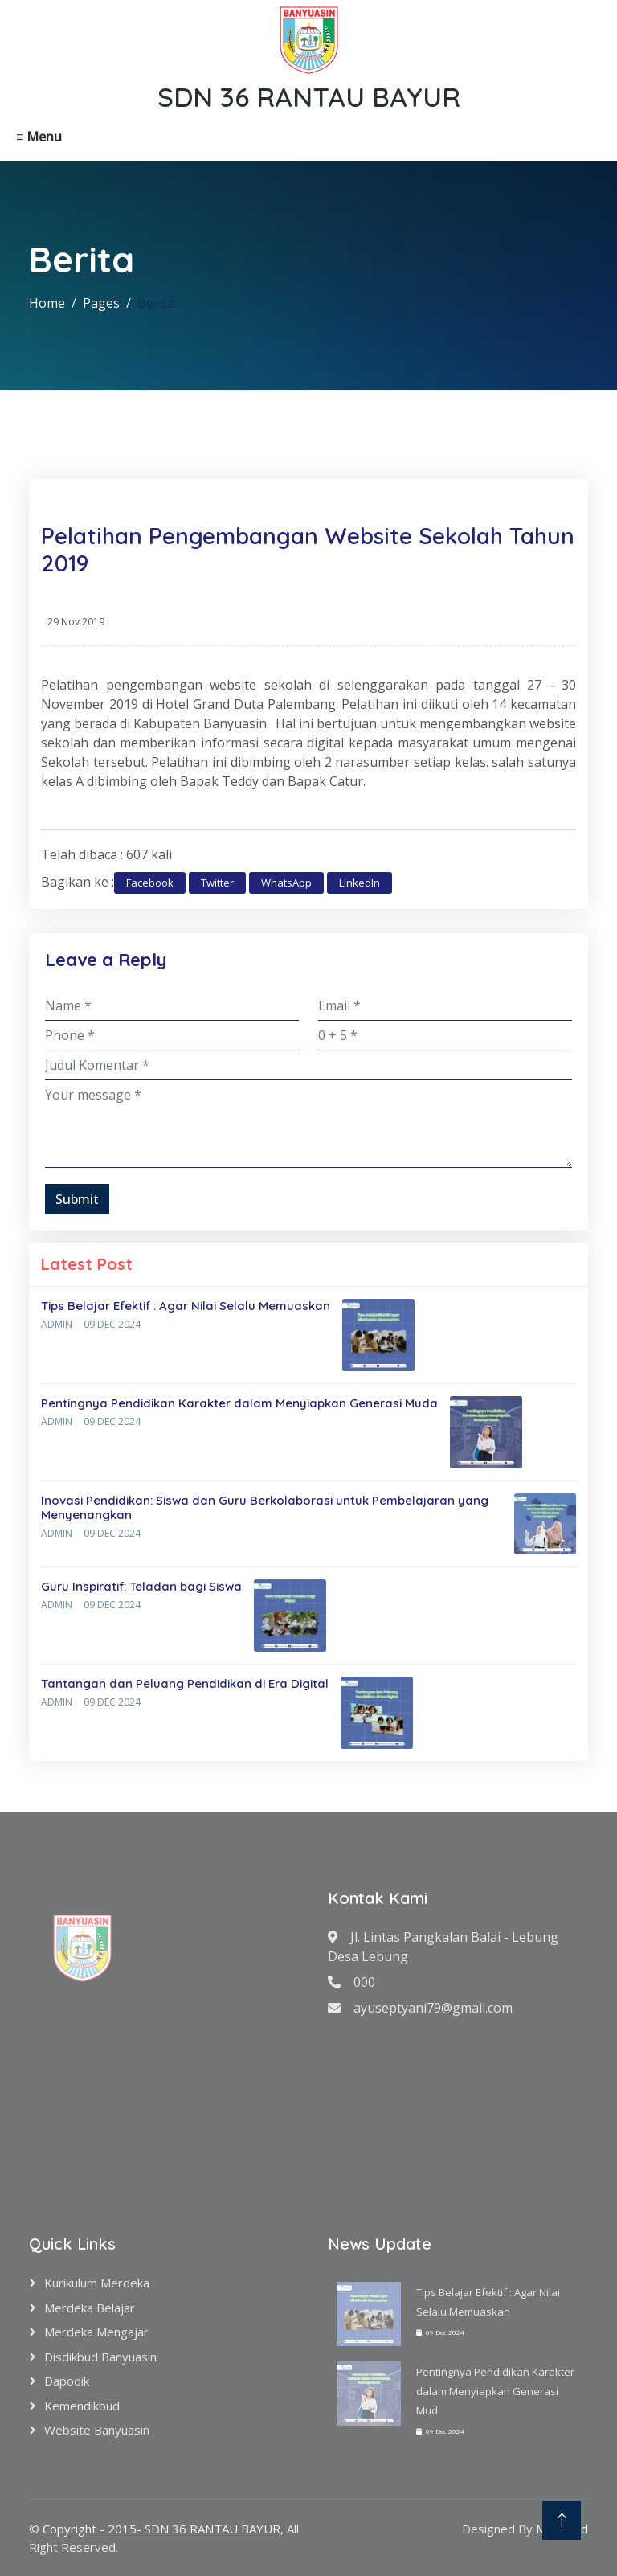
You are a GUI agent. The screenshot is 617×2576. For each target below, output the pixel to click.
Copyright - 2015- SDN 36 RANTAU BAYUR (161, 2529)
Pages (101, 303)
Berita (155, 303)
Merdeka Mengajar (96, 2332)
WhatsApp (286, 882)
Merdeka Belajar (89, 2308)
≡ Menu (39, 136)
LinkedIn (359, 882)
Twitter (217, 882)
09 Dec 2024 (112, 1324)
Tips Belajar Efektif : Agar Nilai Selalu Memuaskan (185, 1305)
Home (47, 303)
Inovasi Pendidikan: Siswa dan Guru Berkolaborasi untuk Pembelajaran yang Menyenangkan (264, 1507)
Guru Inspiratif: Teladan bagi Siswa (141, 1586)
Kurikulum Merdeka (96, 2283)
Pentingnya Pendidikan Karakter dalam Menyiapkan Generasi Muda (239, 1403)
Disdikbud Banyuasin (100, 2357)
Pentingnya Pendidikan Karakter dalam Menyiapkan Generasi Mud (495, 2391)
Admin (56, 1324)
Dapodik (66, 2381)
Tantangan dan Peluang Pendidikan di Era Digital (185, 1683)
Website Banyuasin (96, 2430)
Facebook (150, 882)
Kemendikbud (82, 2406)
